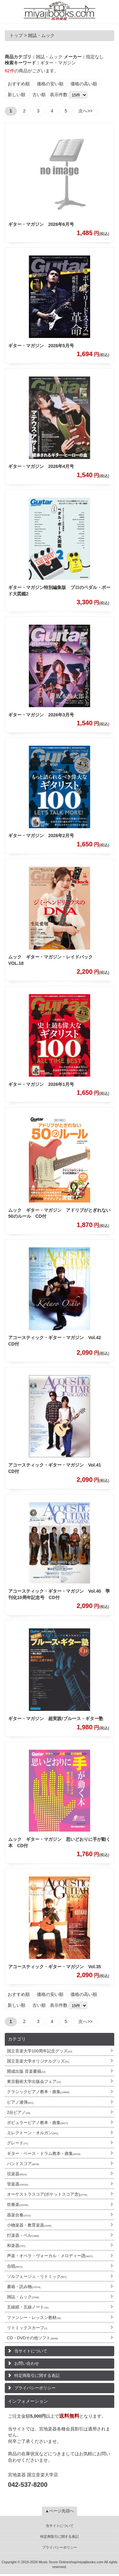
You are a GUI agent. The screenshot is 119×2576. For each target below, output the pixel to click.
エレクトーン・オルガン (32, 2132)
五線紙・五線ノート (28, 2307)
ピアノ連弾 (20, 2102)
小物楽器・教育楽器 (29, 2225)
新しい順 (16, 94)
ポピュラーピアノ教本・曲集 (37, 2122)
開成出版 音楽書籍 (26, 2071)
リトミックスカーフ (27, 2327)
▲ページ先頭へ (59, 2510)
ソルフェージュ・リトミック (37, 2276)
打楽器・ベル (23, 2235)
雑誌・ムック (23, 2296)
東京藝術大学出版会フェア (34, 2081)
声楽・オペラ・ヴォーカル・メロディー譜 (50, 2255)
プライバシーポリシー (35, 2388)
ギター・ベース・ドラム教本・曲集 (43, 2153)
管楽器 (17, 2184)
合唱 (15, 2266)
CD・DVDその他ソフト (32, 2338)
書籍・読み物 (24, 2286)
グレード (17, 2143)
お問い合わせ (26, 2363)
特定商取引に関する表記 (37, 2375)
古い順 (39, 94)
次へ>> (85, 110)
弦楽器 (17, 2173)
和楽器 (16, 2245)
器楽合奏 (19, 2215)
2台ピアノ (18, 2112)
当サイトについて (30, 2351)
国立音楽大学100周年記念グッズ (39, 2051)
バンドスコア (23, 2163)
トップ (16, 35)
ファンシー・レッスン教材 (34, 2317)
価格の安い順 (50, 83)
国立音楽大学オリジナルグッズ (38, 2061)
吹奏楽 (17, 2204)
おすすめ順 (19, 83)
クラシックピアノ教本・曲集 (38, 2091)
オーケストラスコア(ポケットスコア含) (47, 2194)
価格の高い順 (83, 83)
